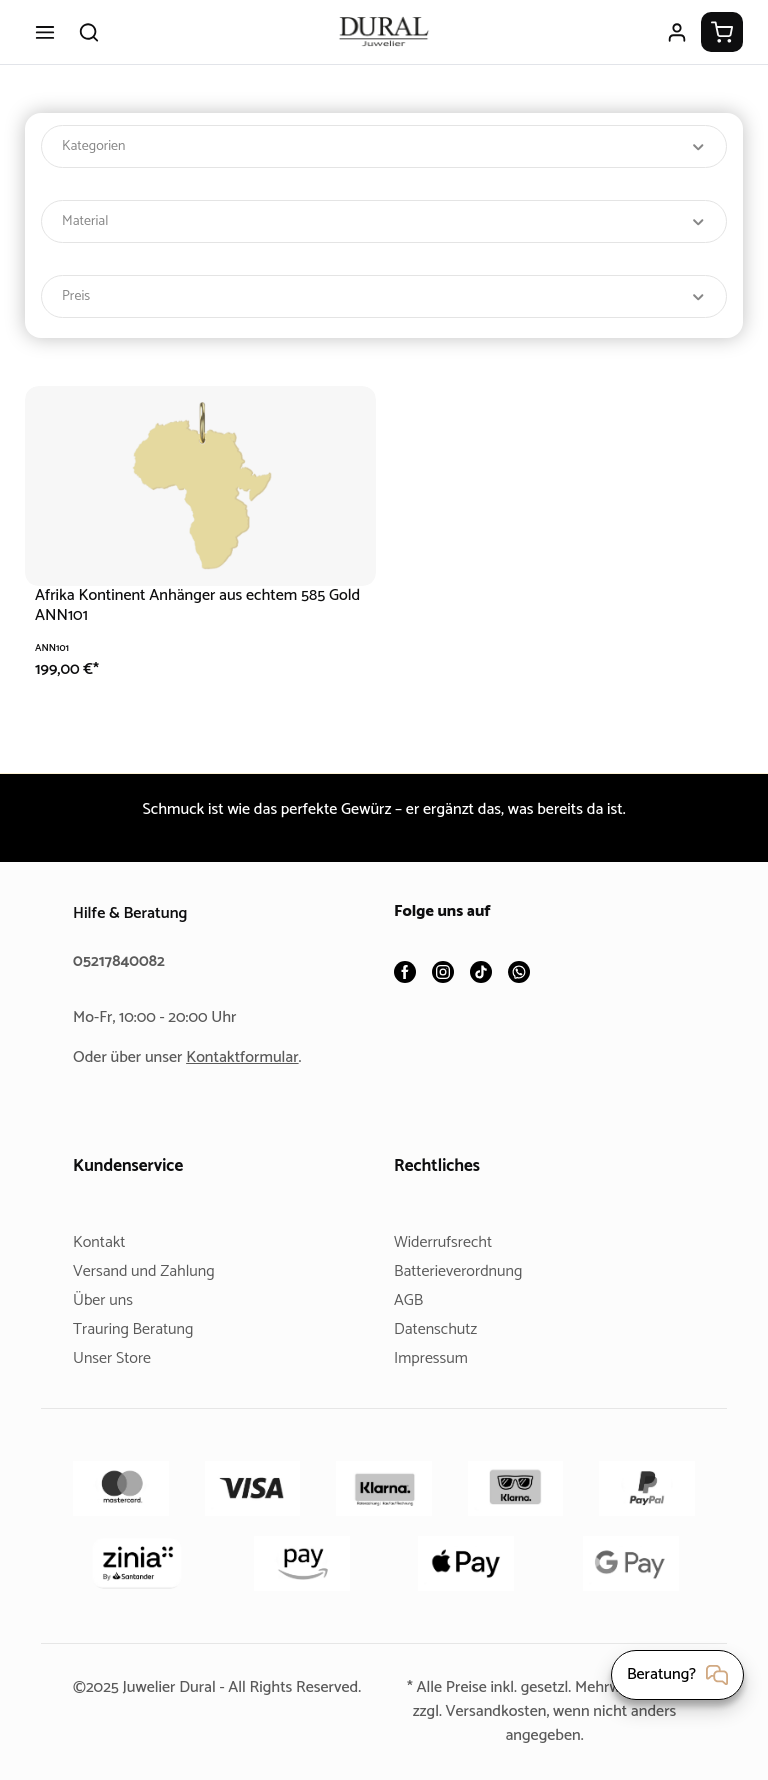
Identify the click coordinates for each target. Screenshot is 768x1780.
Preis (384, 296)
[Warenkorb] (722, 32)
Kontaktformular (250, 1057)
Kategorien (384, 146)
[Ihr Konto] (677, 32)
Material (384, 221)
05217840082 (122, 961)
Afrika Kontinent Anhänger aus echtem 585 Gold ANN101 (187, 605)
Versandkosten (494, 1711)
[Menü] (45, 32)
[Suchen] (89, 32)
